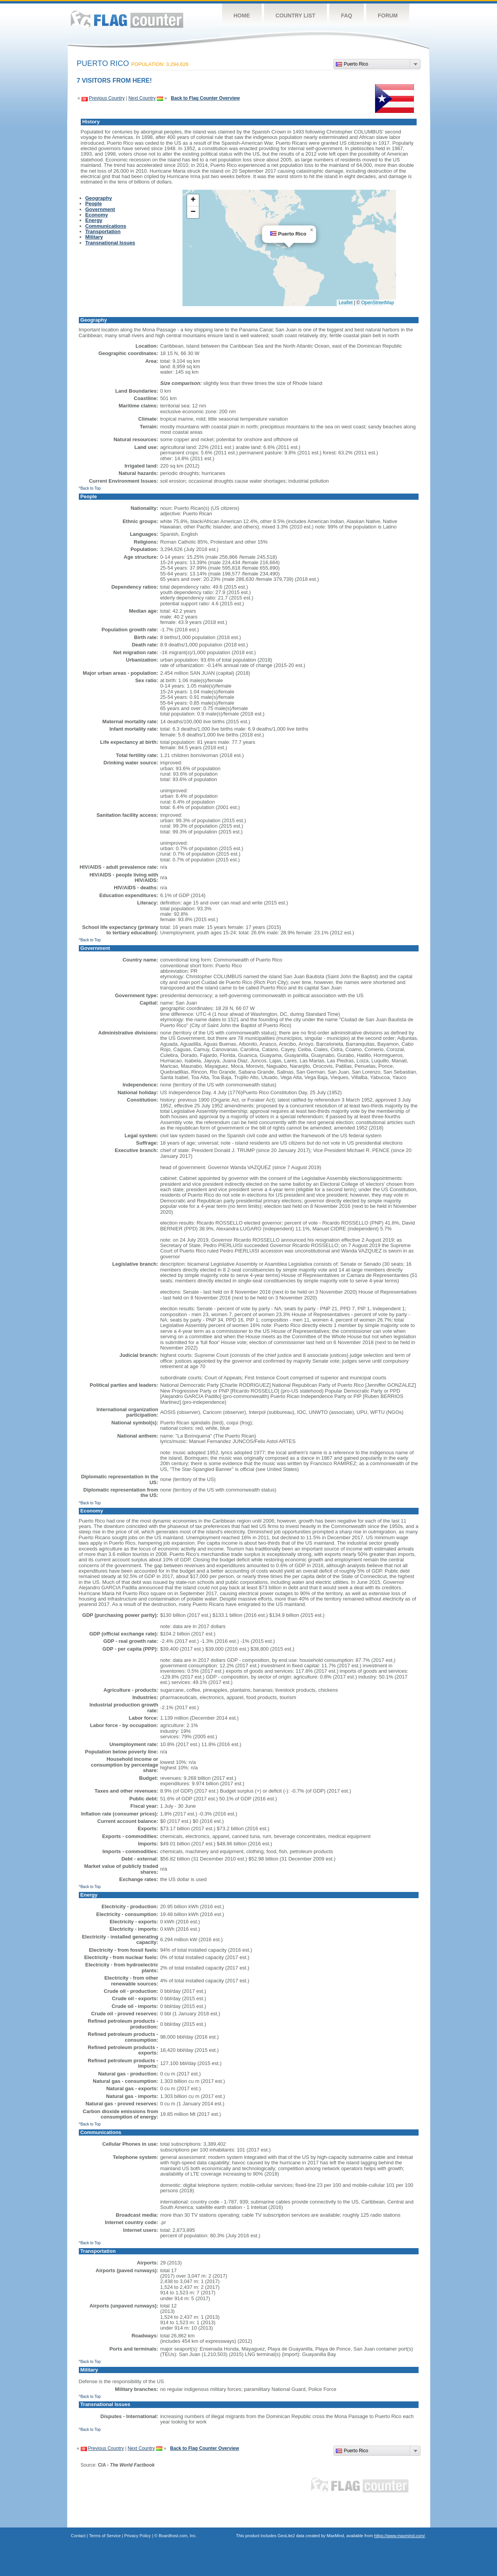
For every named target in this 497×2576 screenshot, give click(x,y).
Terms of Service (105, 2535)
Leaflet (346, 302)
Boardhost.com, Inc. (178, 2535)
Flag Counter (127, 19)
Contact (78, 2535)
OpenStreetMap (377, 302)
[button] (311, 230)
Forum (388, 15)
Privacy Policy (137, 2535)
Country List (296, 15)
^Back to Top (90, 488)
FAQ (346, 15)
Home (242, 15)
